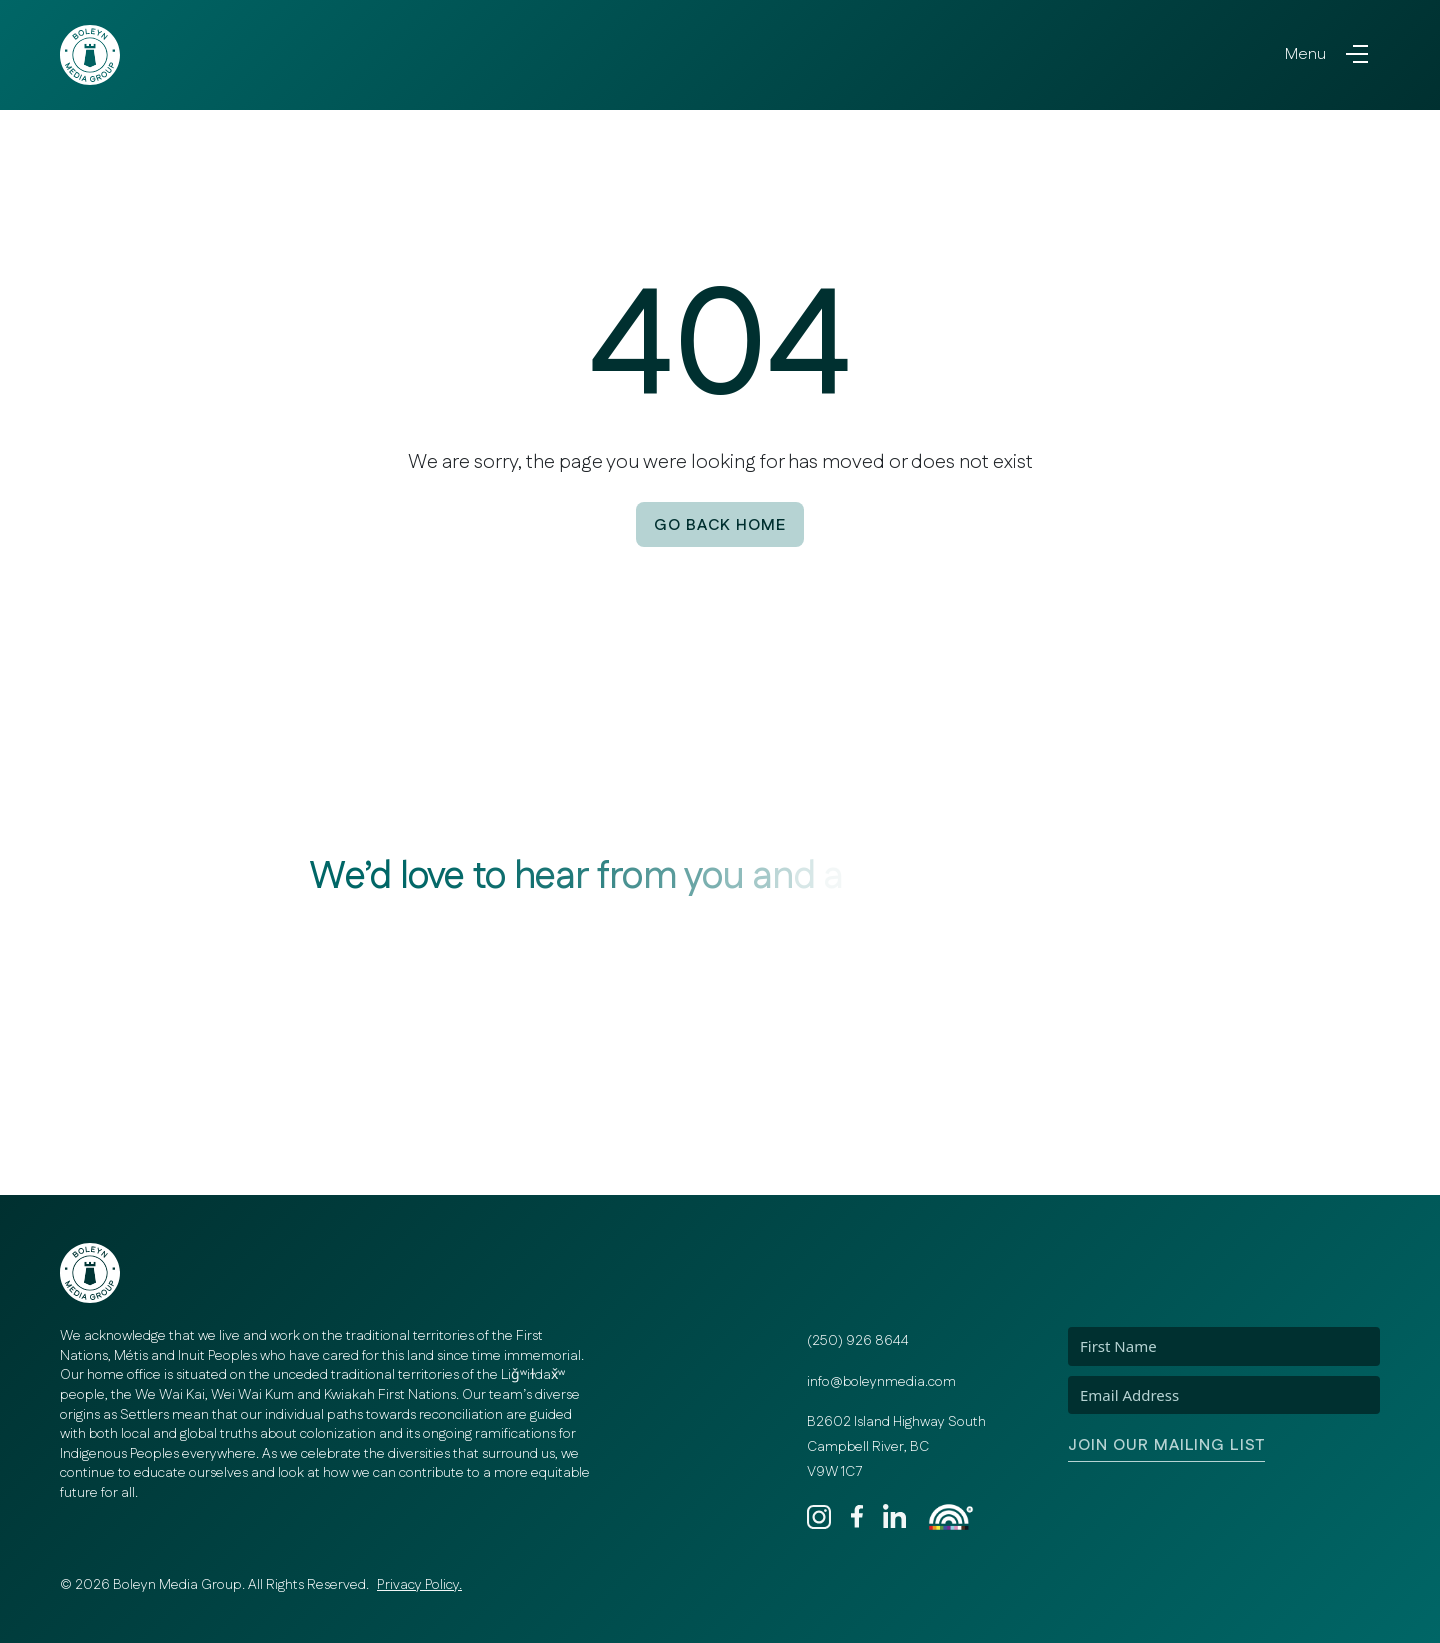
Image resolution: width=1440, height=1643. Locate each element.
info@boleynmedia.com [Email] (881, 1382)
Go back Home (720, 525)
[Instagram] (825, 1517)
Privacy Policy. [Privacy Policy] (419, 1585)
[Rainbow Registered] (951, 1517)
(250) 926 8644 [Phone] (858, 1341)
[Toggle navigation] (1326, 55)
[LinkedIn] (900, 1517)
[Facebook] (863, 1516)
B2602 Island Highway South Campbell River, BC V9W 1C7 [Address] (896, 1446)
